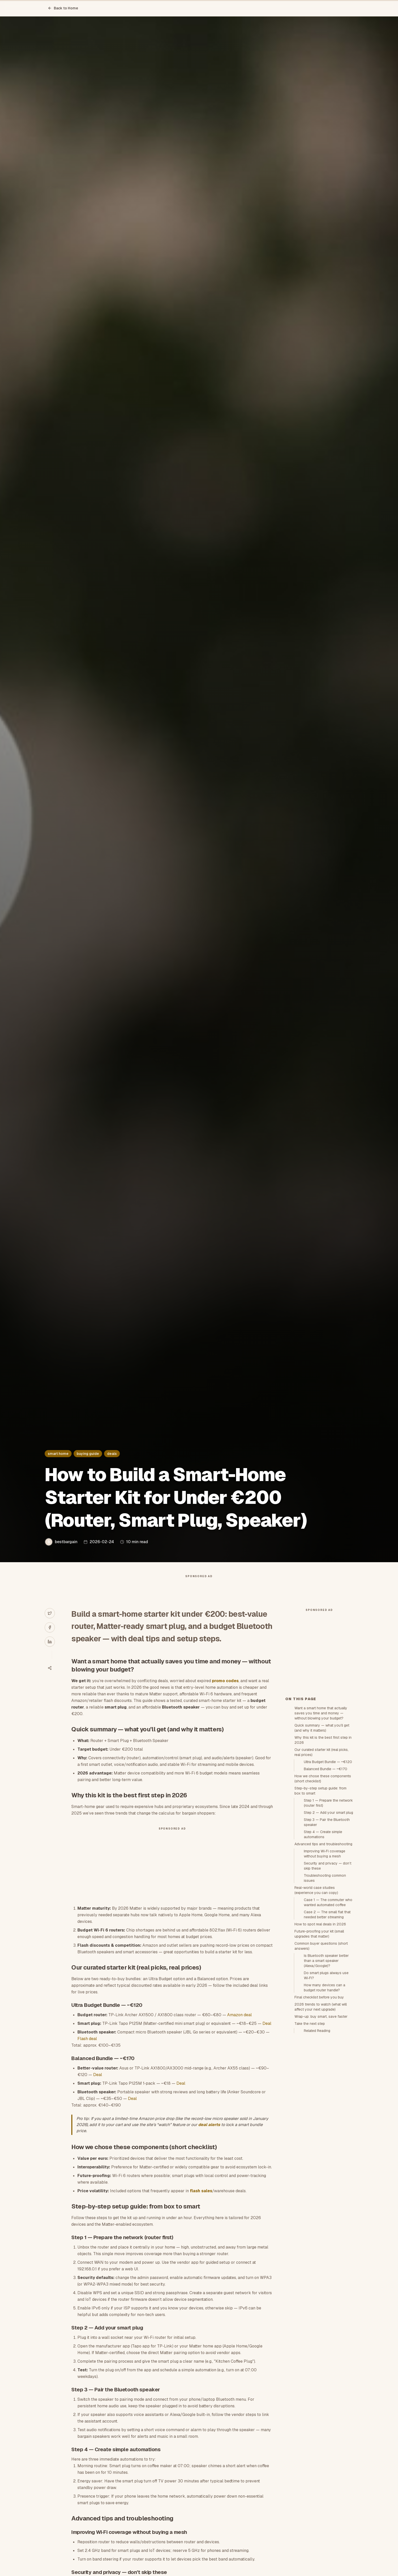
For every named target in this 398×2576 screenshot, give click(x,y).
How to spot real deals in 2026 (320, 2015)
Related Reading (317, 2121)
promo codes (225, 1691)
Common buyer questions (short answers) (321, 2037)
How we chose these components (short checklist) (322, 1869)
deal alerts (209, 2134)
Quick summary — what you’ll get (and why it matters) (321, 1819)
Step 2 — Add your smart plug (328, 1903)
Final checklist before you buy (319, 2088)
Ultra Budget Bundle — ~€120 (328, 1853)
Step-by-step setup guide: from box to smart (320, 1882)
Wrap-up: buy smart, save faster (320, 2107)
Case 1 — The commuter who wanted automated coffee (328, 1993)
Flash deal (87, 2048)
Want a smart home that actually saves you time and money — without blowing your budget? (320, 1804)
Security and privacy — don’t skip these (327, 1957)
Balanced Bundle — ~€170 (325, 1860)
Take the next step (309, 2114)
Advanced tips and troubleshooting (323, 1935)
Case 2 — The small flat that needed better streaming (327, 2005)
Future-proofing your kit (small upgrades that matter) (319, 2025)
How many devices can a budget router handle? (324, 2078)
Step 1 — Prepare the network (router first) (328, 1894)
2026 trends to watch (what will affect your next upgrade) (320, 2098)
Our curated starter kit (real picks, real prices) (321, 1843)
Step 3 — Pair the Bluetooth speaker (327, 1913)
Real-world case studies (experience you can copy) (316, 1981)
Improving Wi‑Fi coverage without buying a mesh (324, 1945)
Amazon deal (239, 2025)
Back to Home (63, 8)
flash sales (201, 2201)
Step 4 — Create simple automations (323, 1925)
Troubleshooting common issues (325, 1969)
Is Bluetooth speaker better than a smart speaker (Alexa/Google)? (326, 2051)
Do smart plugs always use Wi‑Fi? (326, 2066)
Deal (266, 2033)
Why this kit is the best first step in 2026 (323, 1831)
